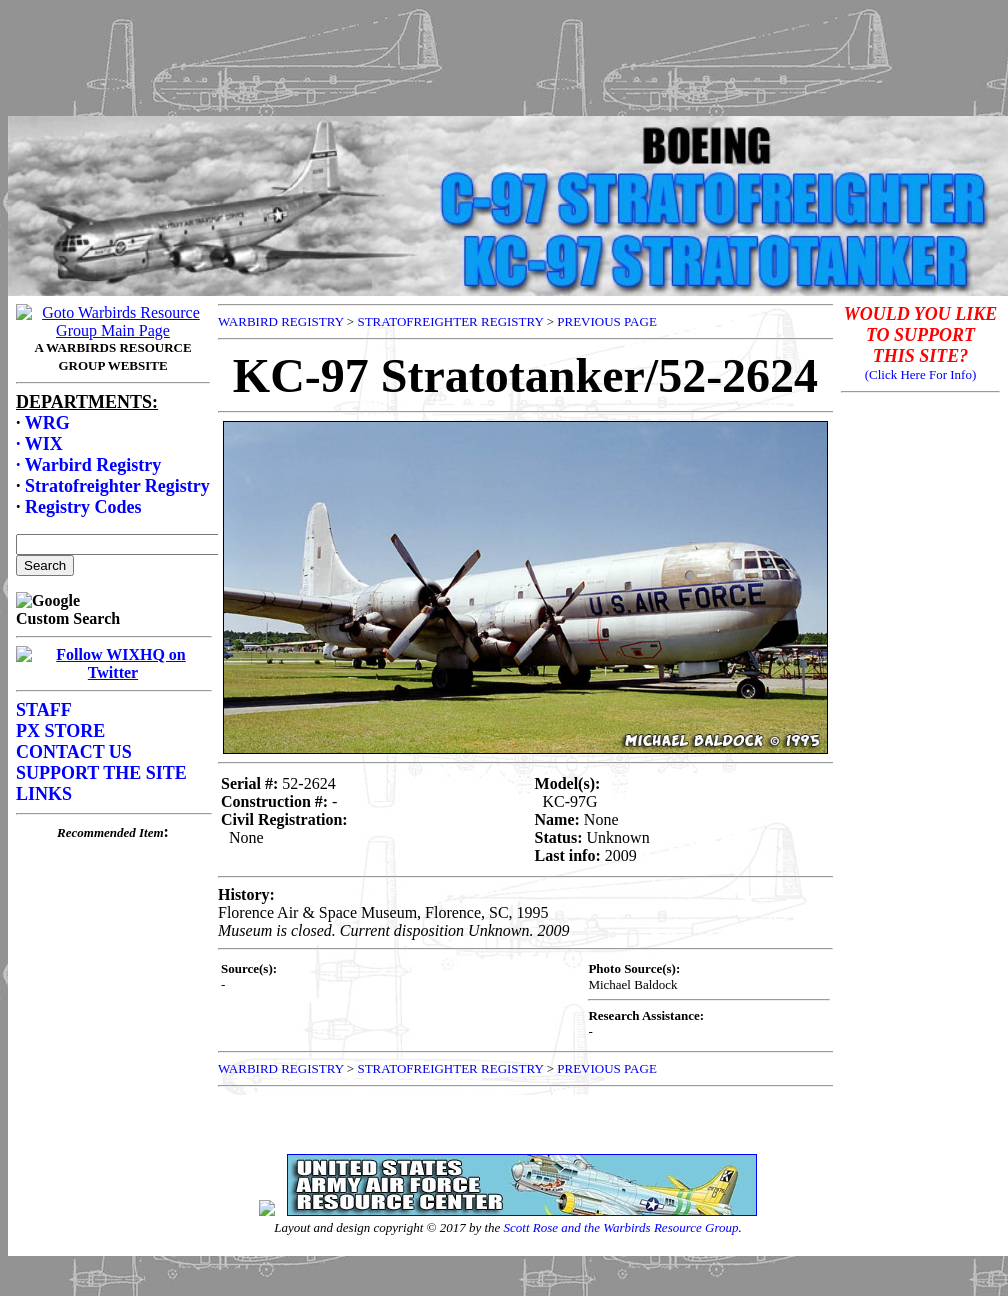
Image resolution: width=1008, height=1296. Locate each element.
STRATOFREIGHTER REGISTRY (450, 321)
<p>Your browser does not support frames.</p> (113, 721)
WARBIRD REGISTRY (281, 321)
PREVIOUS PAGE (607, 321)
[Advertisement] (504, 53)
